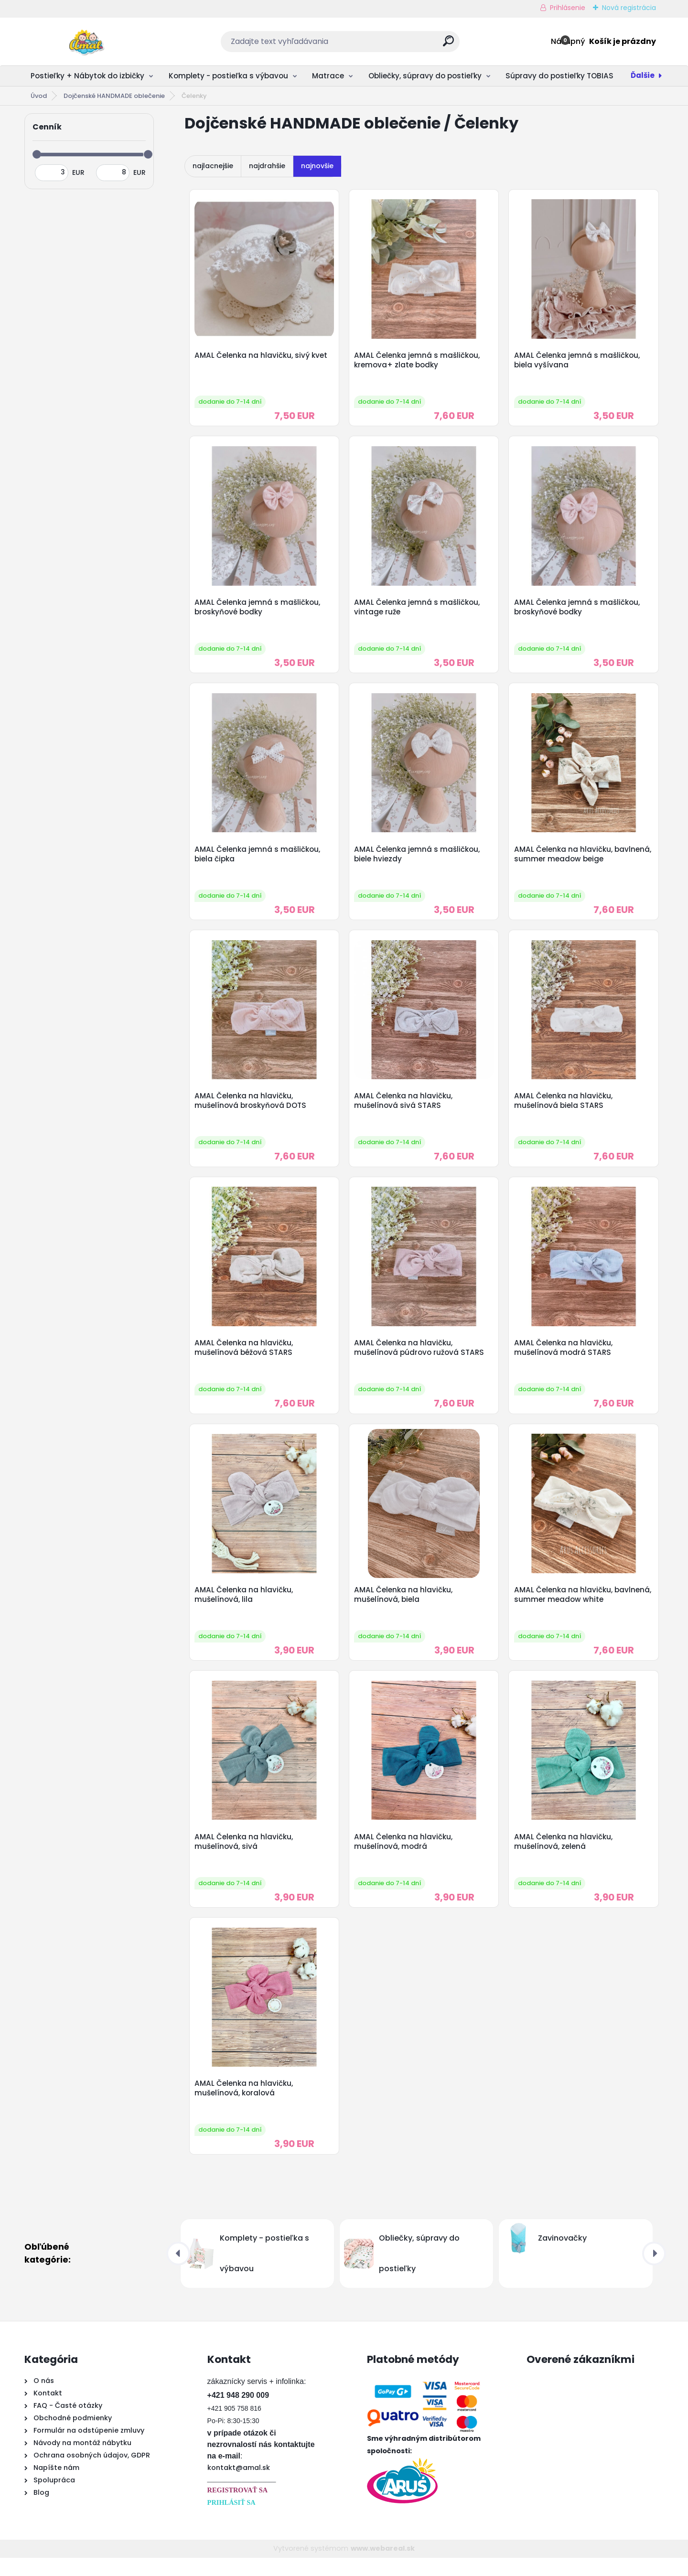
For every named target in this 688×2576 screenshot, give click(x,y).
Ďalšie (643, 75)
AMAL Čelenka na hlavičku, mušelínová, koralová (244, 2105)
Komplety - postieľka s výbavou (228, 76)
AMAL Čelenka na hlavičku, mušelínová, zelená (564, 1856)
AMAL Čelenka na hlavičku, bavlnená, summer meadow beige (579, 859)
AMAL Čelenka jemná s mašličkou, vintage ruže (418, 610)
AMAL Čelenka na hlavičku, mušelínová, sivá (244, 1856)
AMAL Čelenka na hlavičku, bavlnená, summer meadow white (579, 1607)
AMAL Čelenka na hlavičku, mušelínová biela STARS (564, 1108)
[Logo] (82, 41)
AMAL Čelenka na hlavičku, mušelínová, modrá (404, 1856)
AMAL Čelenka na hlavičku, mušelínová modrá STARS (564, 1358)
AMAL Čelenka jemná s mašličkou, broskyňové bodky (258, 610)
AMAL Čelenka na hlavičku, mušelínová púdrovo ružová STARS (420, 1358)
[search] (448, 44)
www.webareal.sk (383, 2567)
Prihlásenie (567, 7)
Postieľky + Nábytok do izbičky (87, 76)
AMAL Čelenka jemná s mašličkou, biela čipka (258, 859)
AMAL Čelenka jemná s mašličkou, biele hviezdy (418, 859)
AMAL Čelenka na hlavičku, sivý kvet (261, 356)
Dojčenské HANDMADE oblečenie (114, 95)
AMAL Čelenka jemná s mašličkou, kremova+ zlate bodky (418, 361)
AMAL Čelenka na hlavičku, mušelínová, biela (404, 1607)
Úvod (39, 95)
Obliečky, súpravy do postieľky (425, 76)
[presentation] (178, 2272)
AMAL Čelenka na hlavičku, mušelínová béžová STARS (244, 1358)
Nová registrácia (629, 7)
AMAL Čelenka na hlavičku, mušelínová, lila (244, 1607)
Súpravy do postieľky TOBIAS (559, 76)
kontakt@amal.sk (238, 2485)
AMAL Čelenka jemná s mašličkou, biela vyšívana (578, 361)
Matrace (328, 76)
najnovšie (317, 166)
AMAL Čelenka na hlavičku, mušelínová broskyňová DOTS (251, 1108)
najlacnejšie (213, 166)
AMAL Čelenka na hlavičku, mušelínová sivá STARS (404, 1108)
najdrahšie (267, 166)
